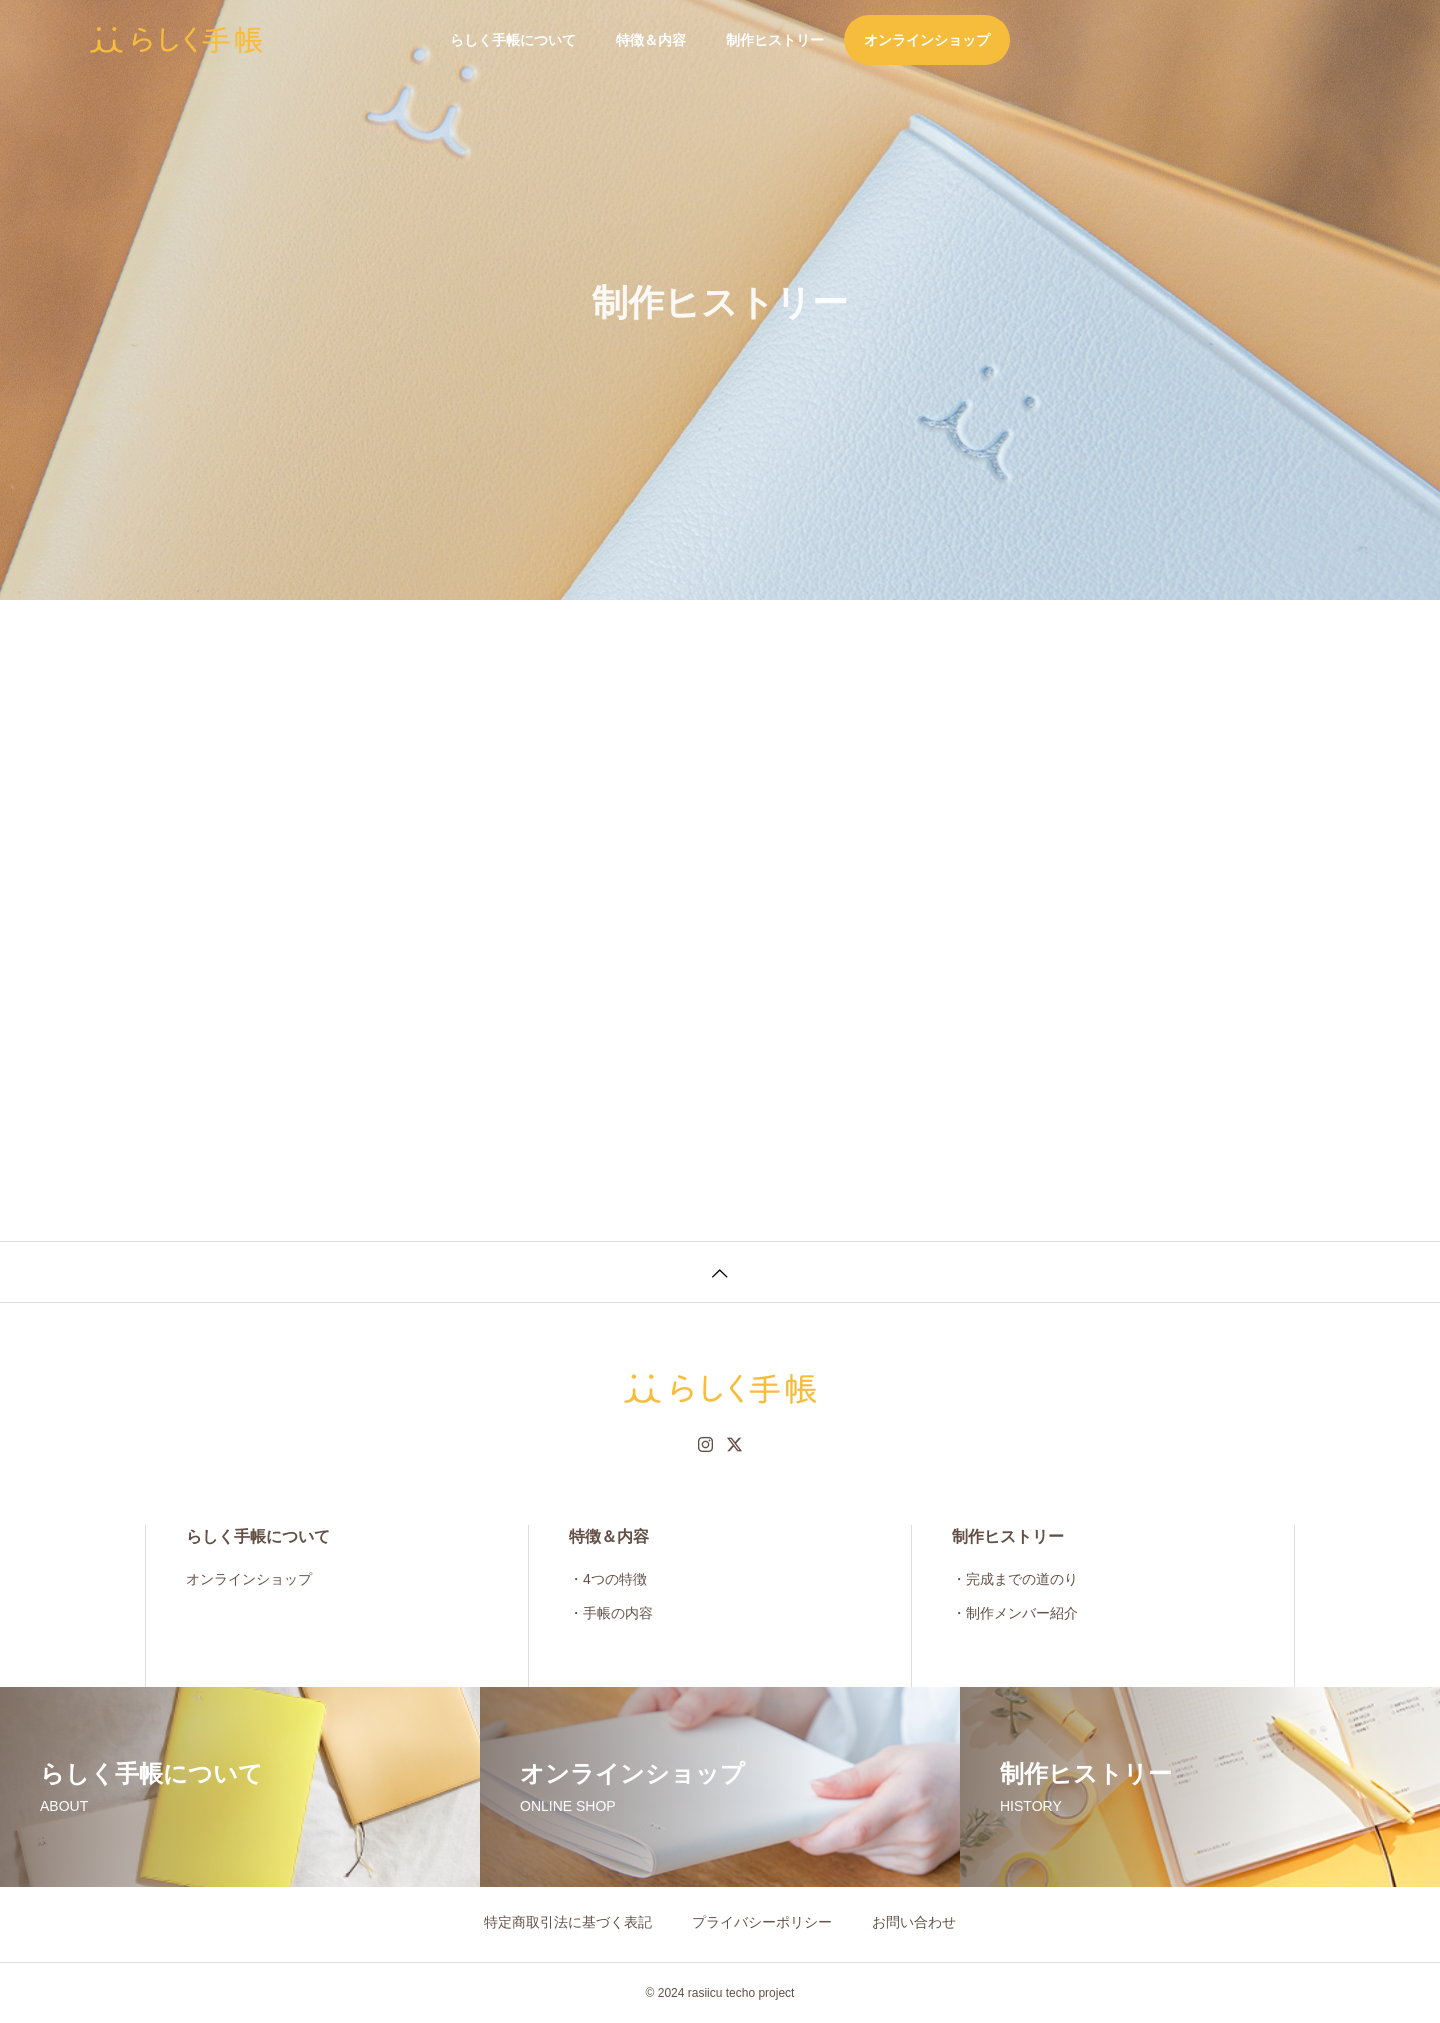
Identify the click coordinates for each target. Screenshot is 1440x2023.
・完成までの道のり (1015, 1579)
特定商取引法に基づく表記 (568, 1922)
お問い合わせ (914, 1922)
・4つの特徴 (608, 1579)
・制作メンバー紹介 (1015, 1613)
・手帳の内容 (611, 1613)
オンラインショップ (927, 40)
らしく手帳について (513, 40)
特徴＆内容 (651, 40)
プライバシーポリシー (762, 1922)
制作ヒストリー (775, 40)
